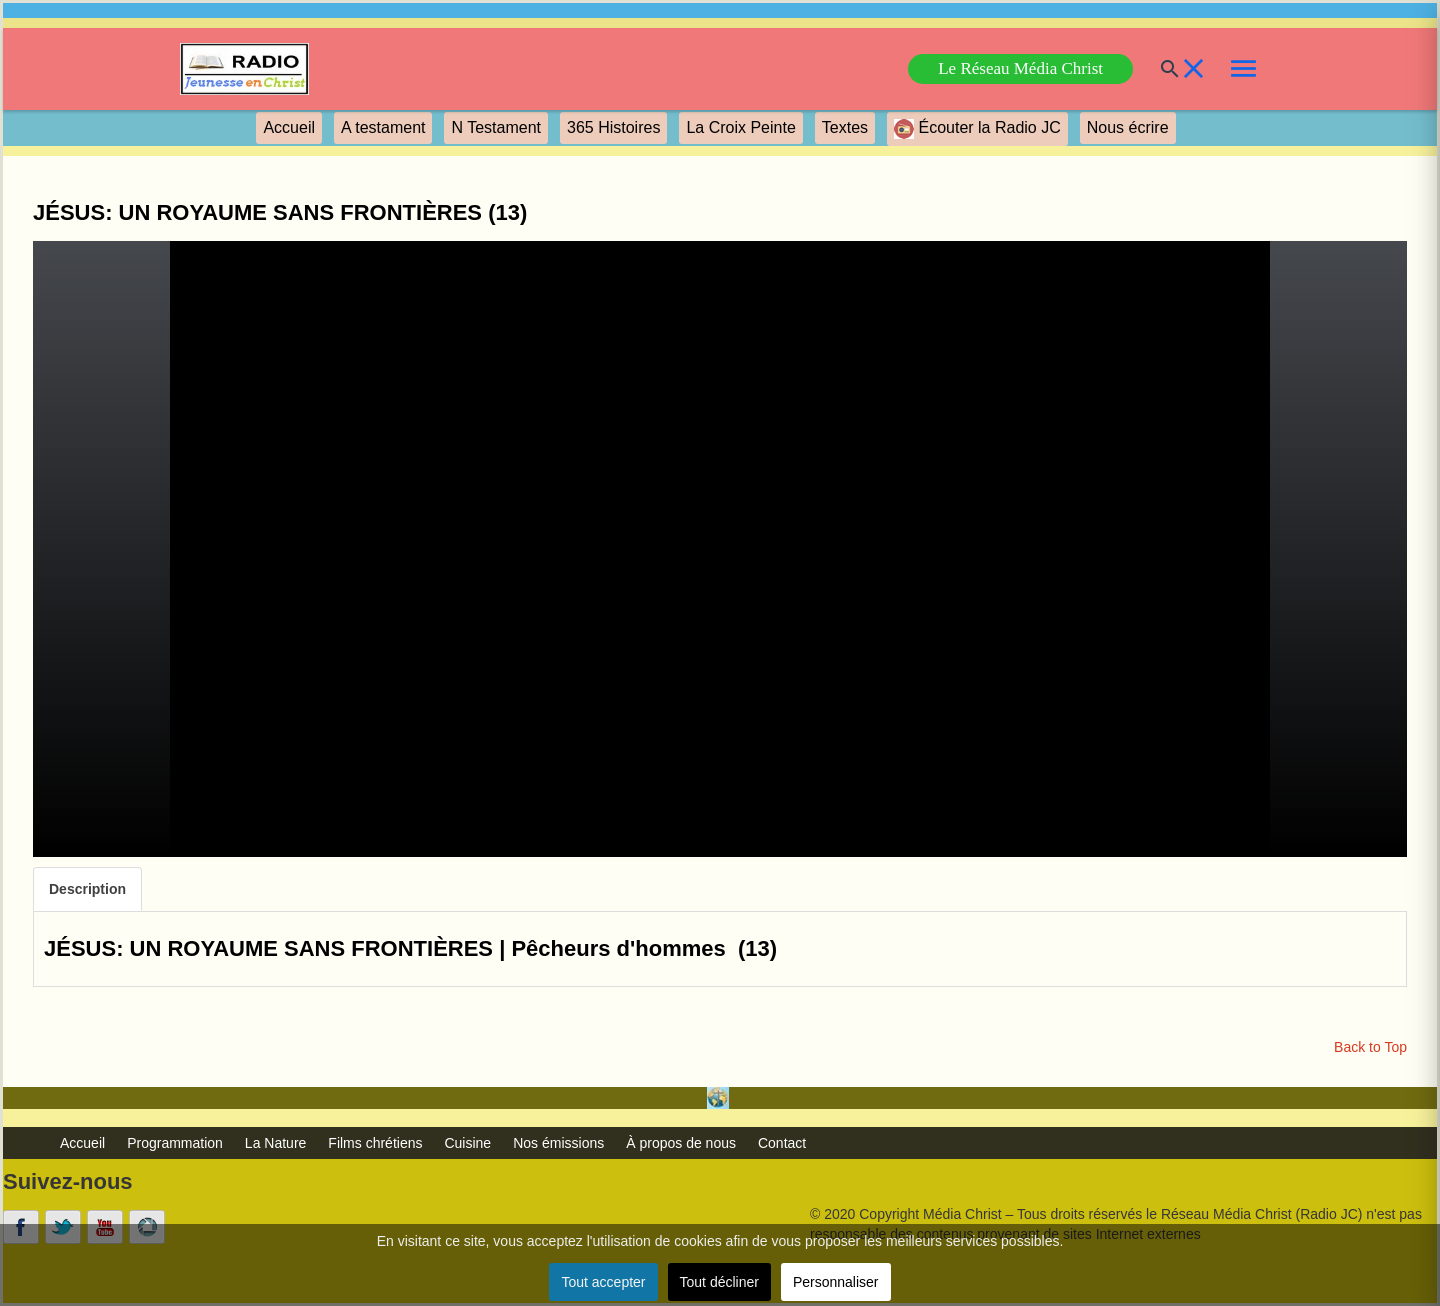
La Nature (275, 1143)
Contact (782, 1143)
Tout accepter (603, 1282)
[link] (244, 69)
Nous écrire (1128, 127)
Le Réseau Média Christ (1020, 68)
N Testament (496, 127)
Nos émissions (558, 1143)
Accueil (289, 127)
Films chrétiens (375, 1143)
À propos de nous (681, 1143)
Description (87, 889)
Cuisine (467, 1143)
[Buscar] (1158, 69)
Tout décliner (719, 1282)
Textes (845, 127)
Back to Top (1370, 1047)
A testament (383, 127)
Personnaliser (836, 1282)
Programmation (175, 1143)
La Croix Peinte (740, 127)
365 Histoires (613, 127)
